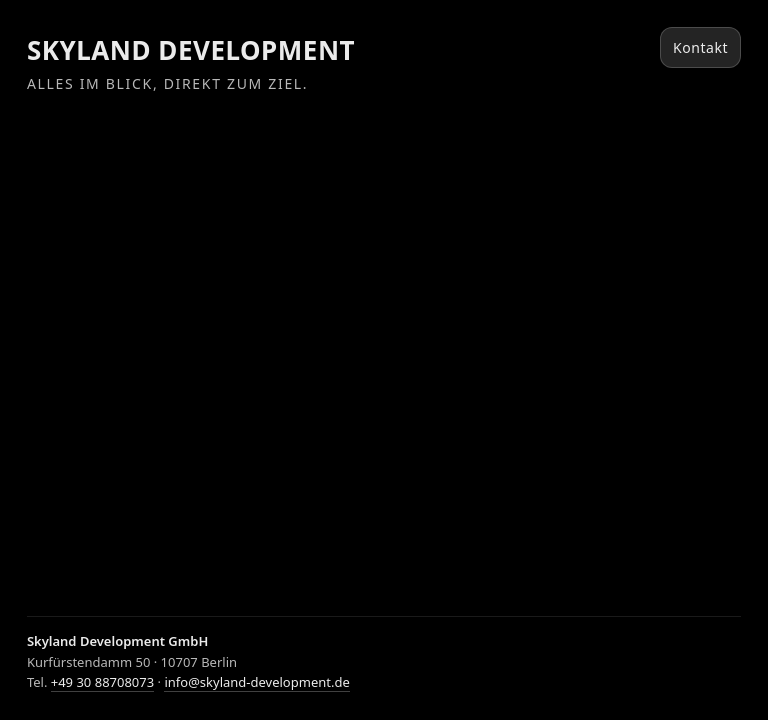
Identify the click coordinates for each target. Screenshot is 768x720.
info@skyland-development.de (256, 682)
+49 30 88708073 (102, 682)
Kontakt (700, 47)
